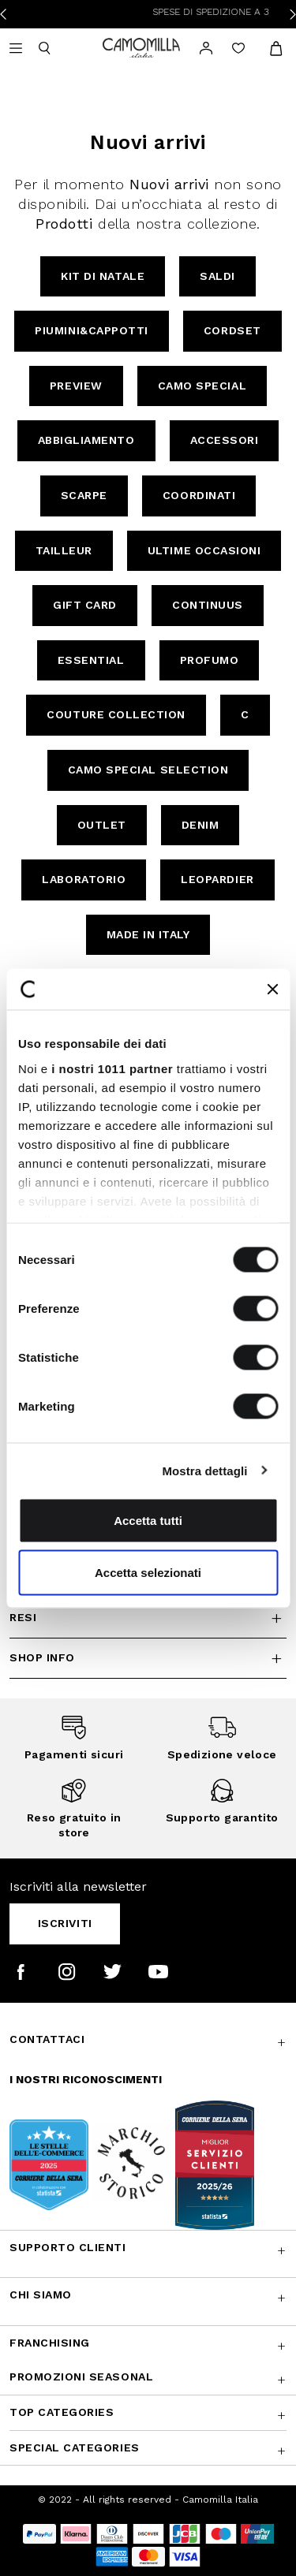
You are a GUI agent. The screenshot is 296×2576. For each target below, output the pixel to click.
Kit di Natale (102, 276)
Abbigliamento (86, 440)
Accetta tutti (148, 1520)
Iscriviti (65, 1923)
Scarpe (84, 495)
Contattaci (46, 2039)
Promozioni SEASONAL (81, 2376)
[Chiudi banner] (272, 988)
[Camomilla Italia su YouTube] (158, 1971)
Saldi (217, 276)
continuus (207, 604)
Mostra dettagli (204, 1470)
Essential (91, 660)
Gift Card (85, 604)
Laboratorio (84, 879)
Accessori (224, 440)
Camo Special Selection (148, 769)
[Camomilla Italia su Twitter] (112, 1971)
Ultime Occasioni (204, 550)
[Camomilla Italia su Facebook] (21, 1971)
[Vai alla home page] (141, 46)
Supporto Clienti (67, 2247)
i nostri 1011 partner (112, 1068)
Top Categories (61, 2412)
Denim (200, 824)
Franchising (49, 2342)
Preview (76, 385)
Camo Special (202, 385)
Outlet (101, 824)
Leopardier (217, 879)
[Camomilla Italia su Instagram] (67, 1971)
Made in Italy (148, 934)
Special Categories (74, 2447)
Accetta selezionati (148, 1572)
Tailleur (64, 550)
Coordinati (199, 495)
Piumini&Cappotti (91, 330)
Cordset (232, 330)
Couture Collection (116, 714)
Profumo (209, 660)
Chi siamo (40, 2294)
